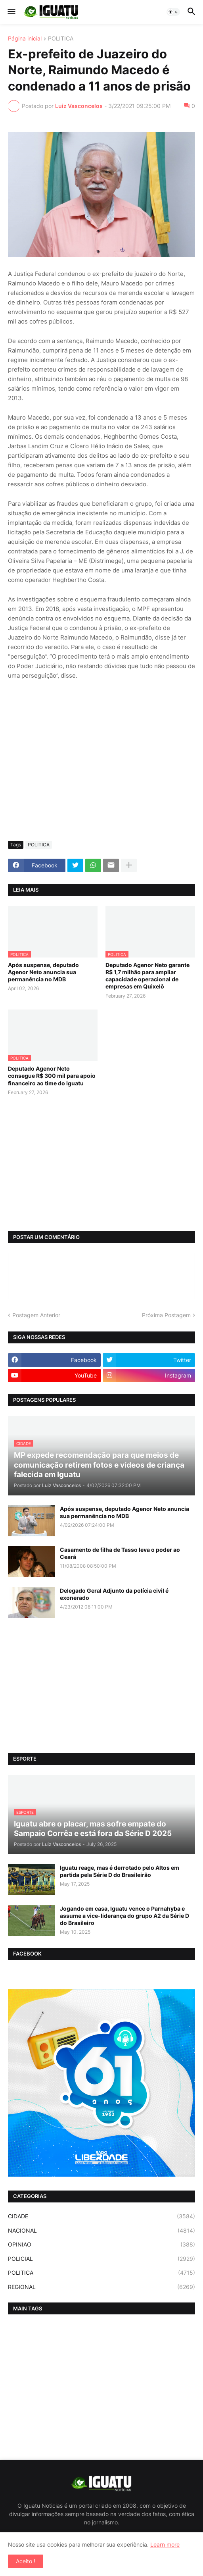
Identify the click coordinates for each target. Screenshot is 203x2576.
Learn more (165, 2544)
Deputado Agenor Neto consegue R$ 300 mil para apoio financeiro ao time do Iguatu (52, 1075)
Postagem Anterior (36, 1315)
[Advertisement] (101, 775)
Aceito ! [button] (25, 2561)
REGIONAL (101, 2287)
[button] (11, 12)
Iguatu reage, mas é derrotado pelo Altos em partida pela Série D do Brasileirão (119, 1871)
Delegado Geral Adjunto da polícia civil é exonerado (114, 1594)
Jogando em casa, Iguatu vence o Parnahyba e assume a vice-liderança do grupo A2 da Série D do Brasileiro (124, 1915)
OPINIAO (101, 2244)
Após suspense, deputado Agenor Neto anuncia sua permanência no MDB (43, 972)
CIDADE (101, 2216)
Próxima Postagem (166, 1315)
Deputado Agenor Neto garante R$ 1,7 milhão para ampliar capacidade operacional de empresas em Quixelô (147, 975)
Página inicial (25, 39)
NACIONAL (101, 2231)
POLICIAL (101, 2259)
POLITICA (60, 39)
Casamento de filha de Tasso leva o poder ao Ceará (120, 1553)
